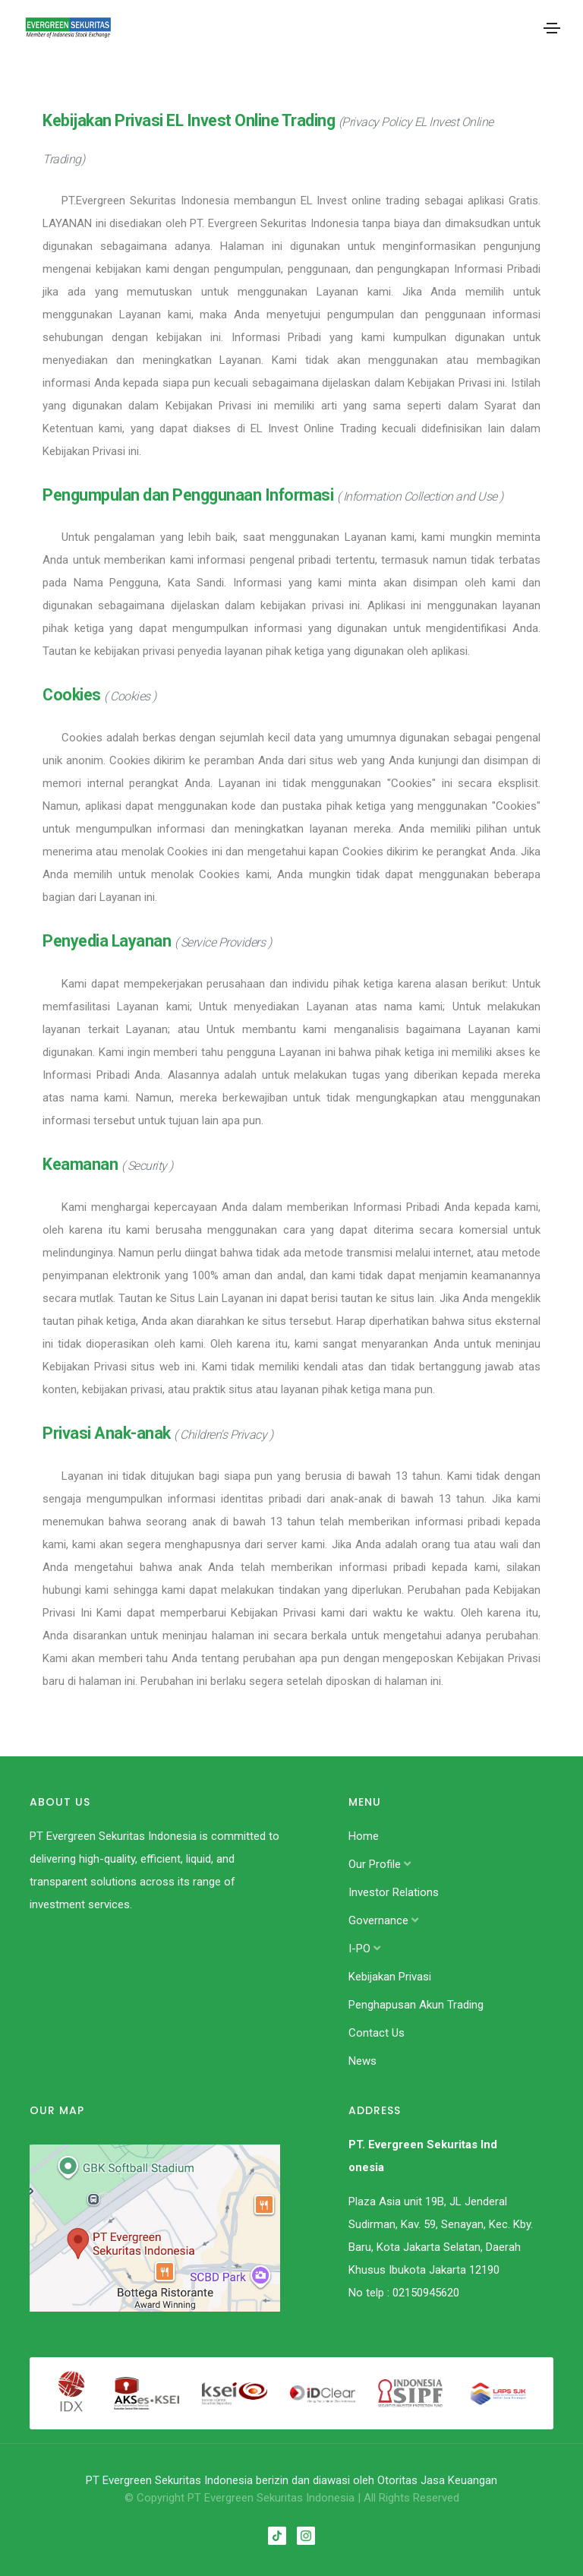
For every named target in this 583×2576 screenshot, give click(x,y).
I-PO (364, 1948)
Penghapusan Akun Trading (416, 2005)
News (362, 2061)
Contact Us (376, 2033)
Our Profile (379, 1864)
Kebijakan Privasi (389, 1976)
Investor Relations (393, 1892)
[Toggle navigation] (552, 28)
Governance (383, 1920)
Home (363, 1836)
